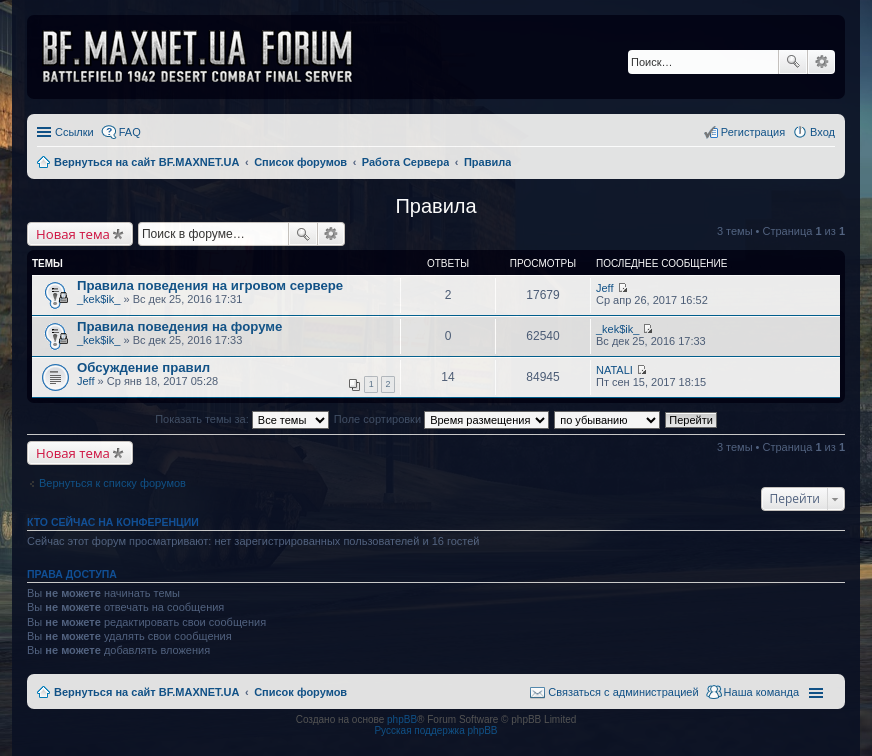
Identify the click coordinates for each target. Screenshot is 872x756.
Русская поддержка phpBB (435, 730)
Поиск (793, 62)
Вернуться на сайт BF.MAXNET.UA (146, 692)
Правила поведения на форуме (179, 326)
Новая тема (73, 234)
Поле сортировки (441, 419)
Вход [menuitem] (822, 132)
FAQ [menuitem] (130, 132)
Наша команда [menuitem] (761, 692)
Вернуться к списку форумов (112, 483)
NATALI (614, 370)
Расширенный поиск (821, 62)
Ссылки (74, 132)
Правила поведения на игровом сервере (210, 285)
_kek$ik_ (98, 299)
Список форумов (300, 692)
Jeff (605, 288)
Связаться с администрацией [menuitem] (623, 692)
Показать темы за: (242, 419)
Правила (435, 206)
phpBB (402, 719)
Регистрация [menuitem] (753, 132)
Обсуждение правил (143, 367)
